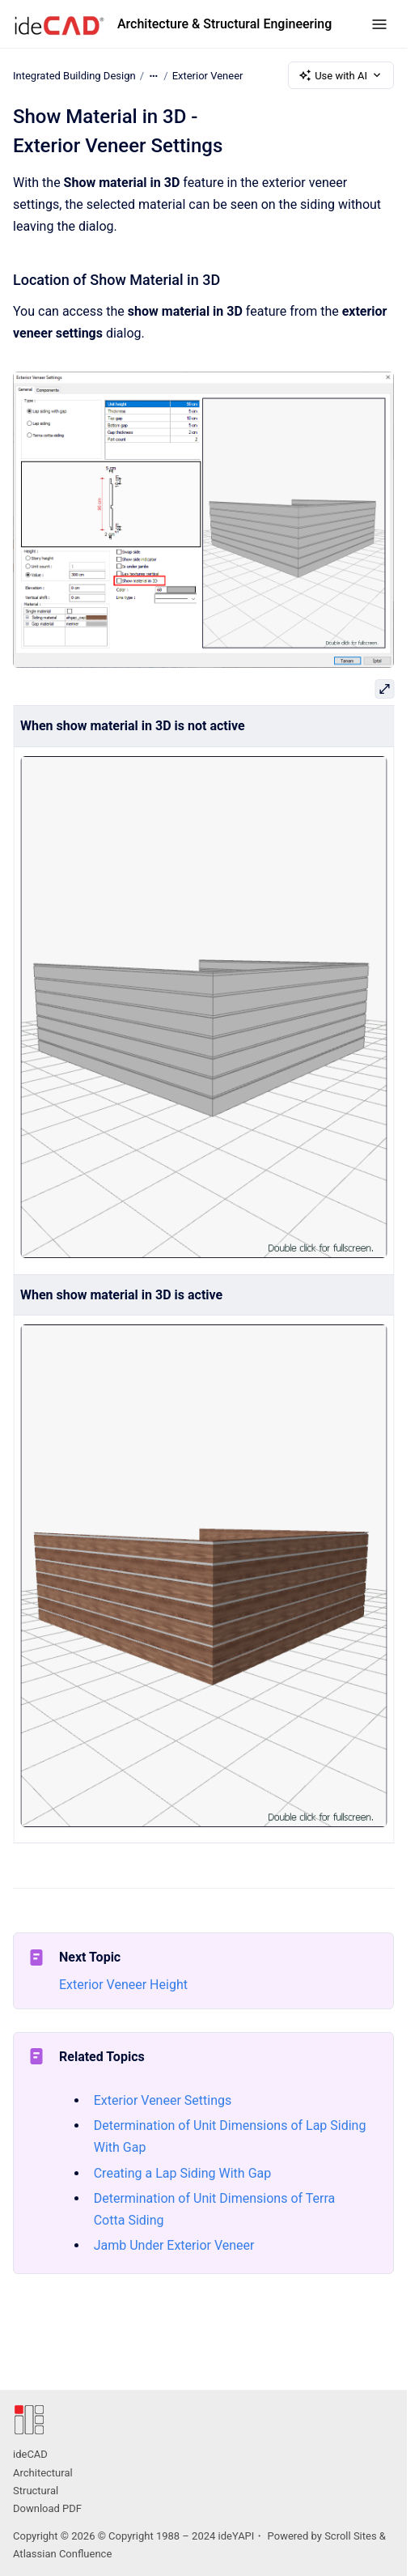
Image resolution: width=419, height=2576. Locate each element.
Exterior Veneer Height (123, 1984)
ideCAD (30, 2454)
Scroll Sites (350, 2536)
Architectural (43, 2473)
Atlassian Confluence (62, 2554)
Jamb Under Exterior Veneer (174, 2245)
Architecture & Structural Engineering (224, 24)
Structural (35, 2491)
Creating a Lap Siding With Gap (183, 2173)
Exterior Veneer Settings (163, 2100)
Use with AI (340, 75)
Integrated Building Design (74, 75)
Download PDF (47, 2508)
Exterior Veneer (207, 75)
